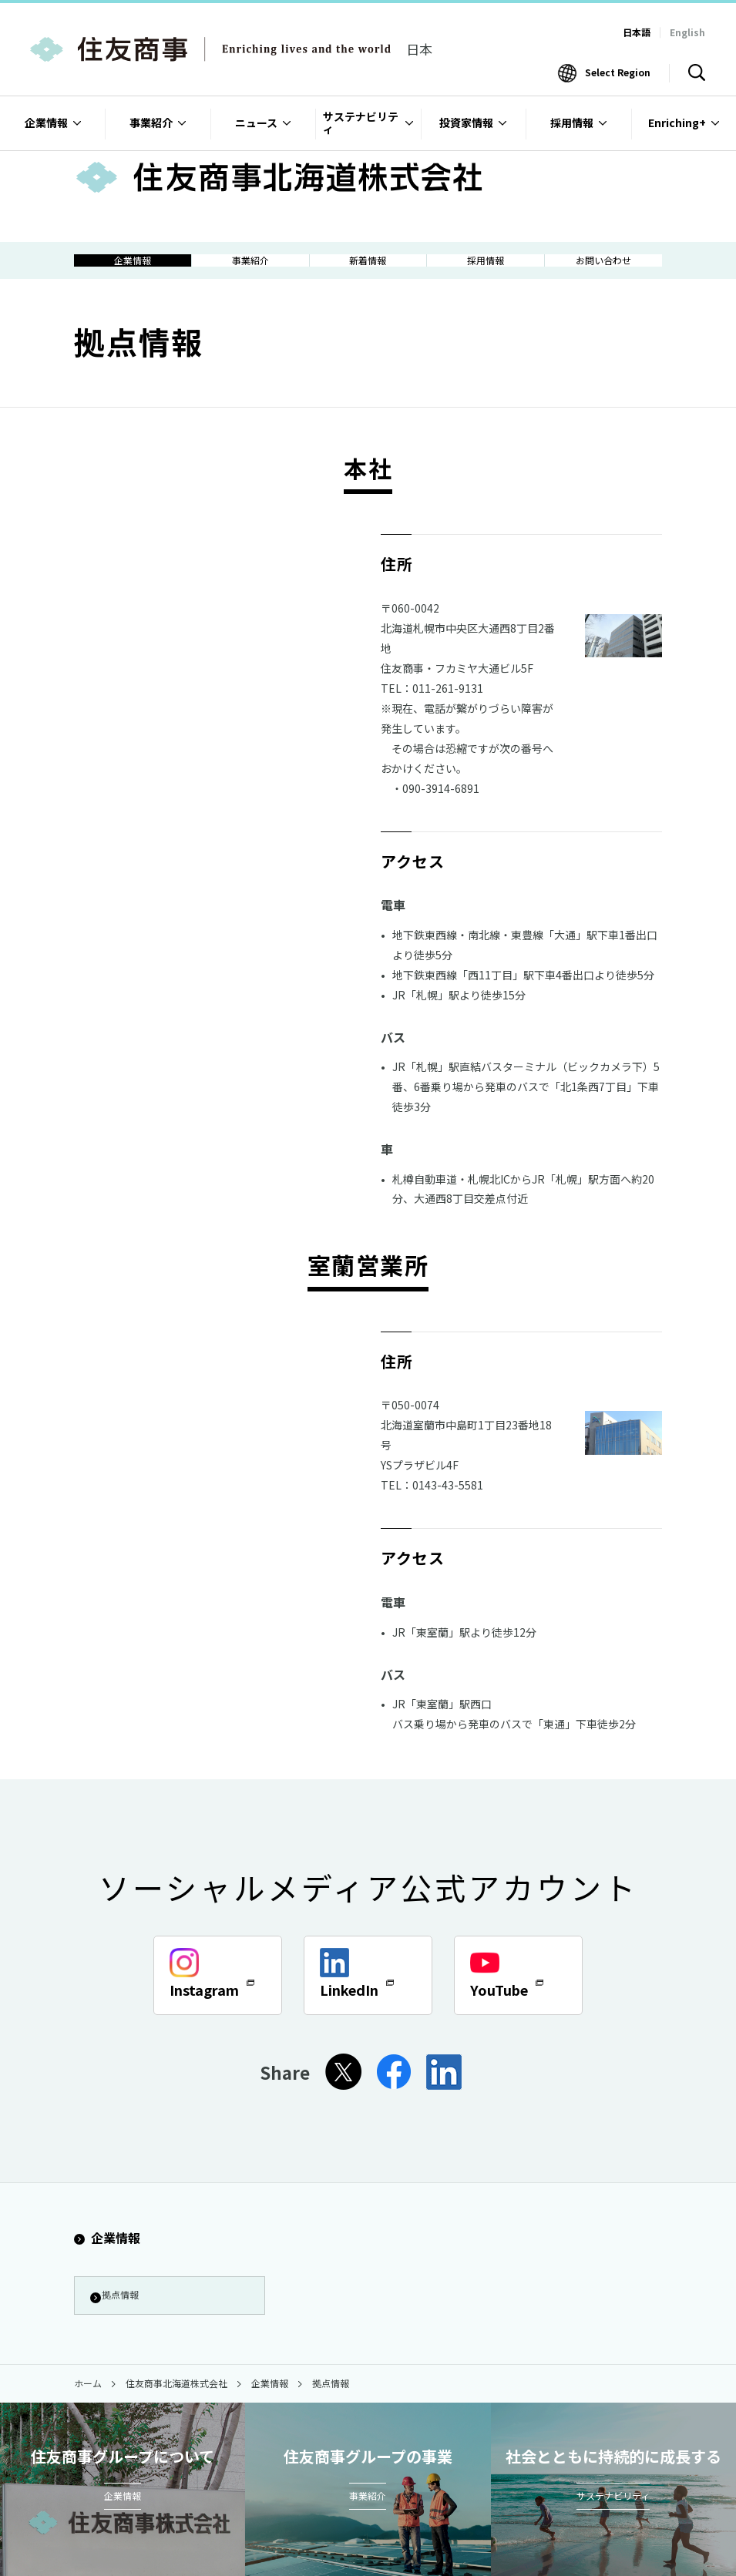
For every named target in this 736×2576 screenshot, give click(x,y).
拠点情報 (120, 2314)
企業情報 (107, 2255)
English (687, 32)
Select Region (617, 72)
